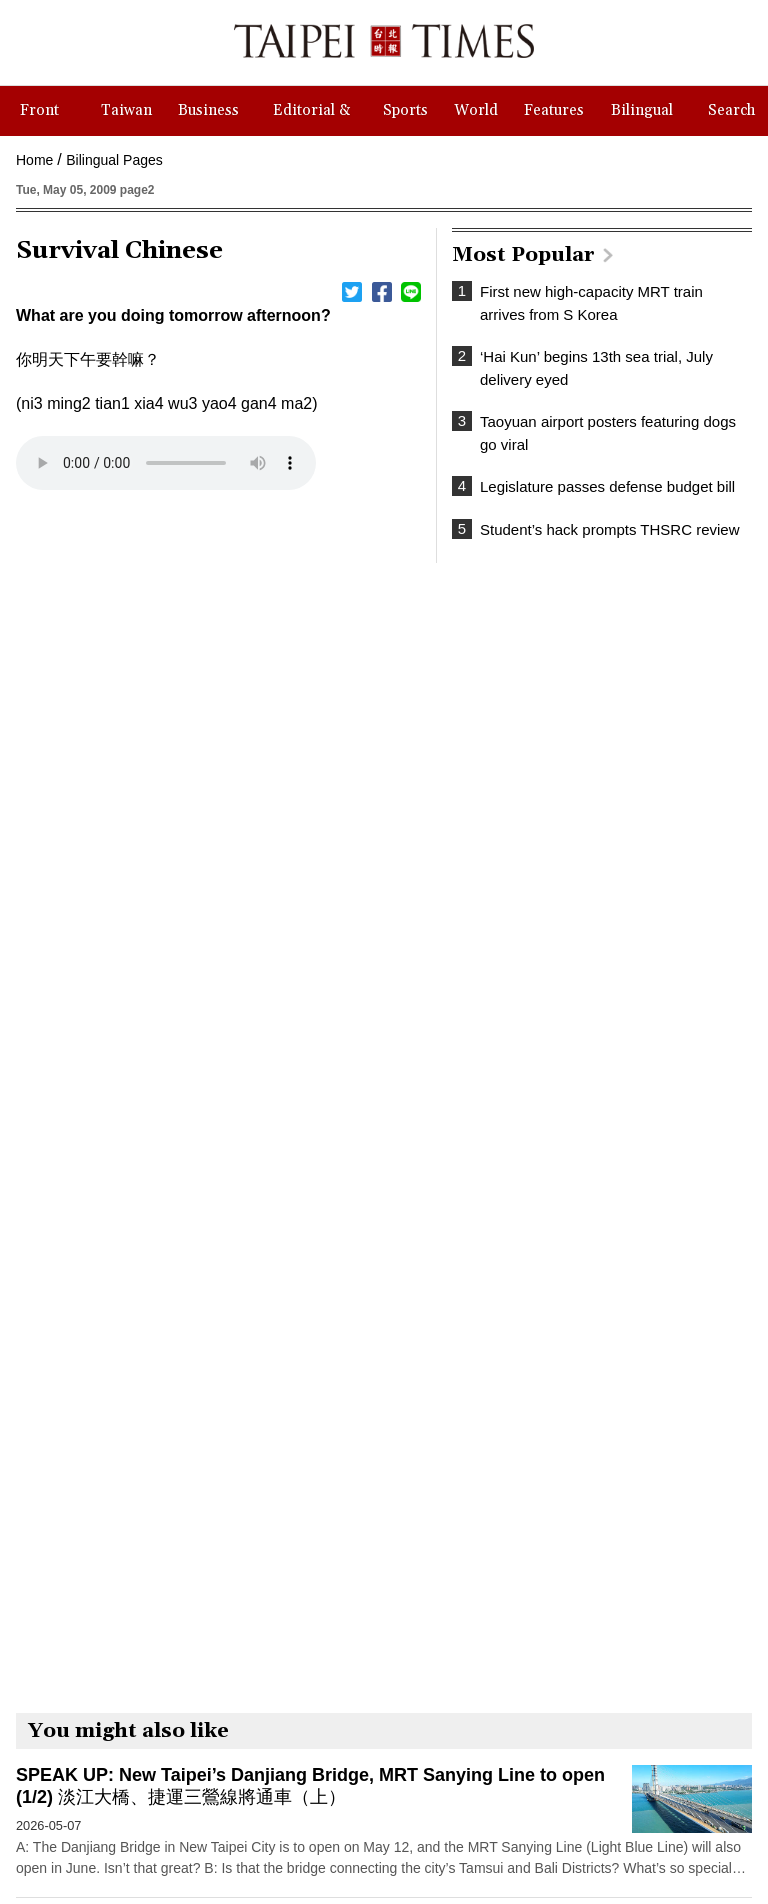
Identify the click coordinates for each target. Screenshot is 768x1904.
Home (34, 160)
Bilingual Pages (114, 160)
